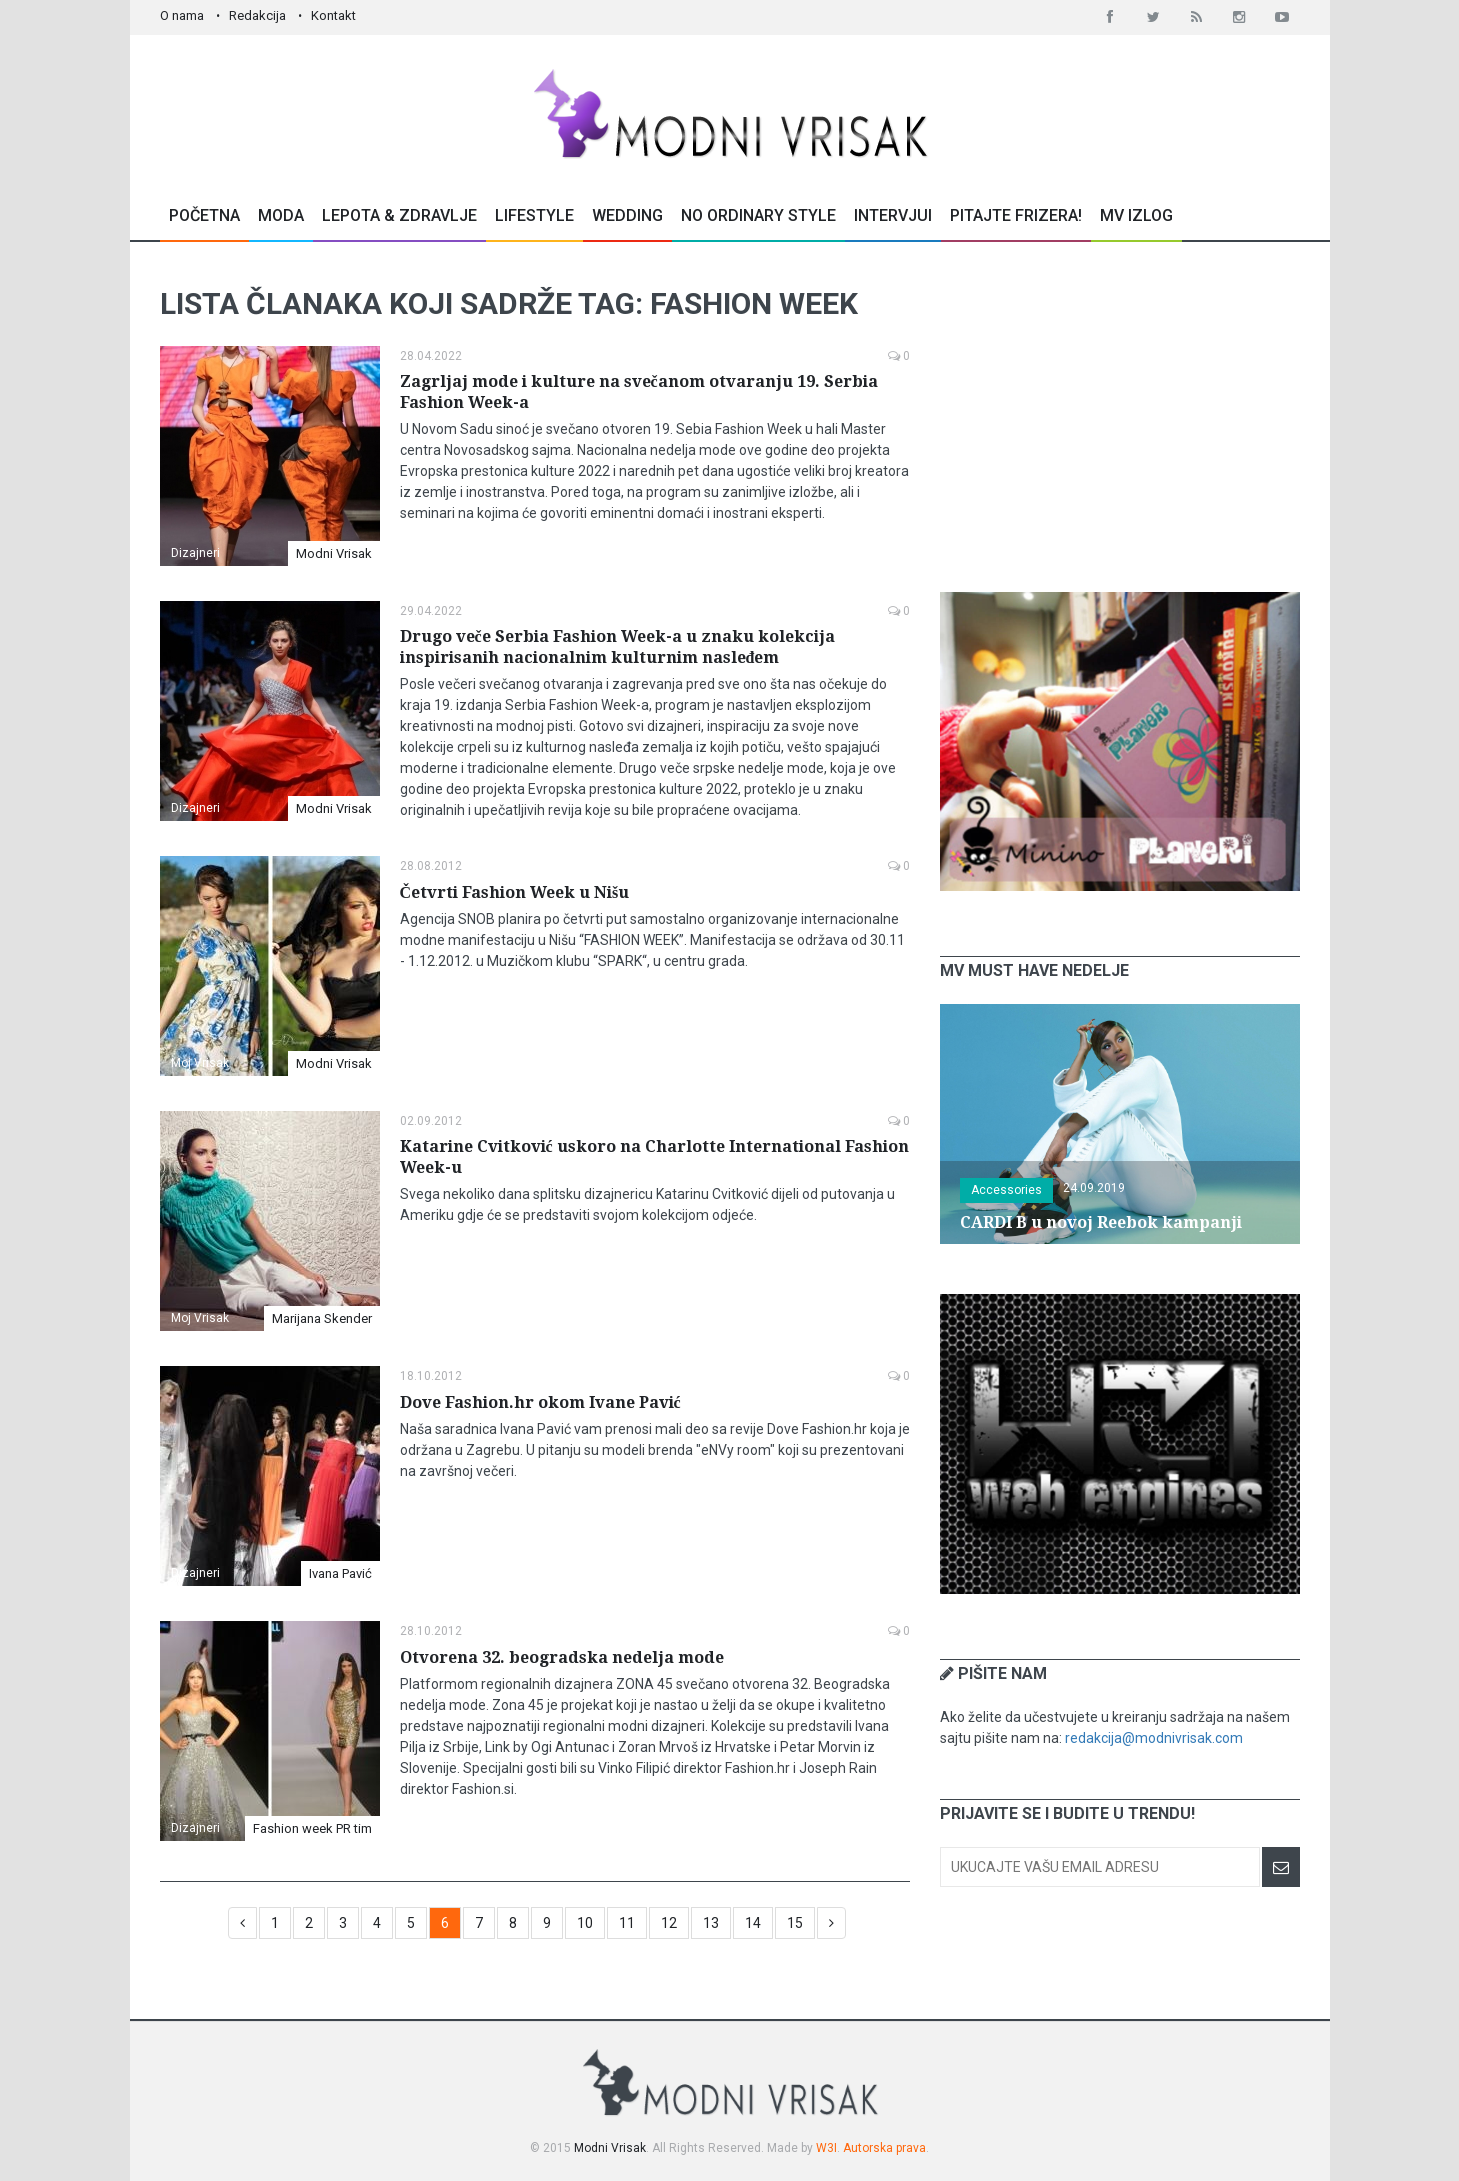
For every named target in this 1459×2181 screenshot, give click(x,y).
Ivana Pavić (340, 1573)
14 (753, 1923)
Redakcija (257, 15)
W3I (826, 2148)
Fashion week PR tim (312, 1828)
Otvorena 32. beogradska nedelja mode (562, 1657)
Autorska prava (884, 2148)
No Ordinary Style (758, 215)
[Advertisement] (1120, 417)
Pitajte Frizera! (1016, 215)
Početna (204, 215)
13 (711, 1923)
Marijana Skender (322, 1318)
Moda (281, 215)
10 (585, 1923)
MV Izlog (1136, 215)
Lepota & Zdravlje (399, 215)
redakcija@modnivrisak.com (1154, 1738)
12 (669, 1923)
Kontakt (333, 15)
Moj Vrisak (200, 1063)
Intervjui (893, 215)
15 (795, 1923)
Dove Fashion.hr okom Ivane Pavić (540, 1402)
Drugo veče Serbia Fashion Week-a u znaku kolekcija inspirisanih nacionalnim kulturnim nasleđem (617, 647)
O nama (182, 15)
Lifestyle (534, 215)
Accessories (1006, 1190)
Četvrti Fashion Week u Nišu (515, 892)
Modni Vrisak (334, 553)
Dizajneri (195, 553)
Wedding (627, 215)
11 (627, 1923)
